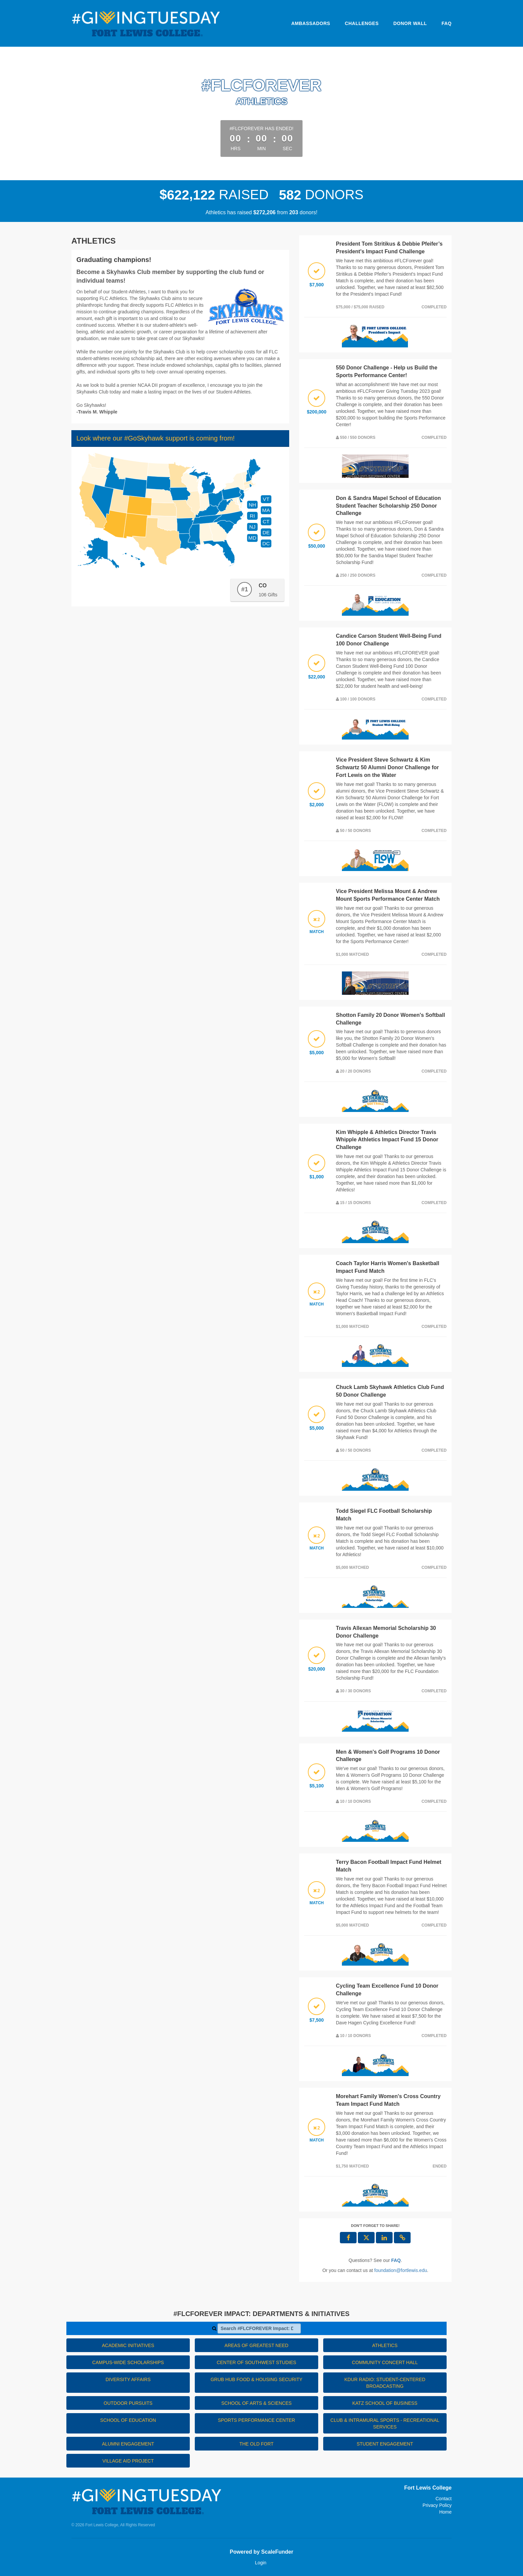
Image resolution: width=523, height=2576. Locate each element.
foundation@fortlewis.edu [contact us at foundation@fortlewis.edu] (400, 2270)
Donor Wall (410, 23)
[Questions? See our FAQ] (396, 2260)
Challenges (362, 23)
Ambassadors (310, 23)
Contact (444, 2498)
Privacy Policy (437, 2505)
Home (445, 2512)
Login (260, 2562)
